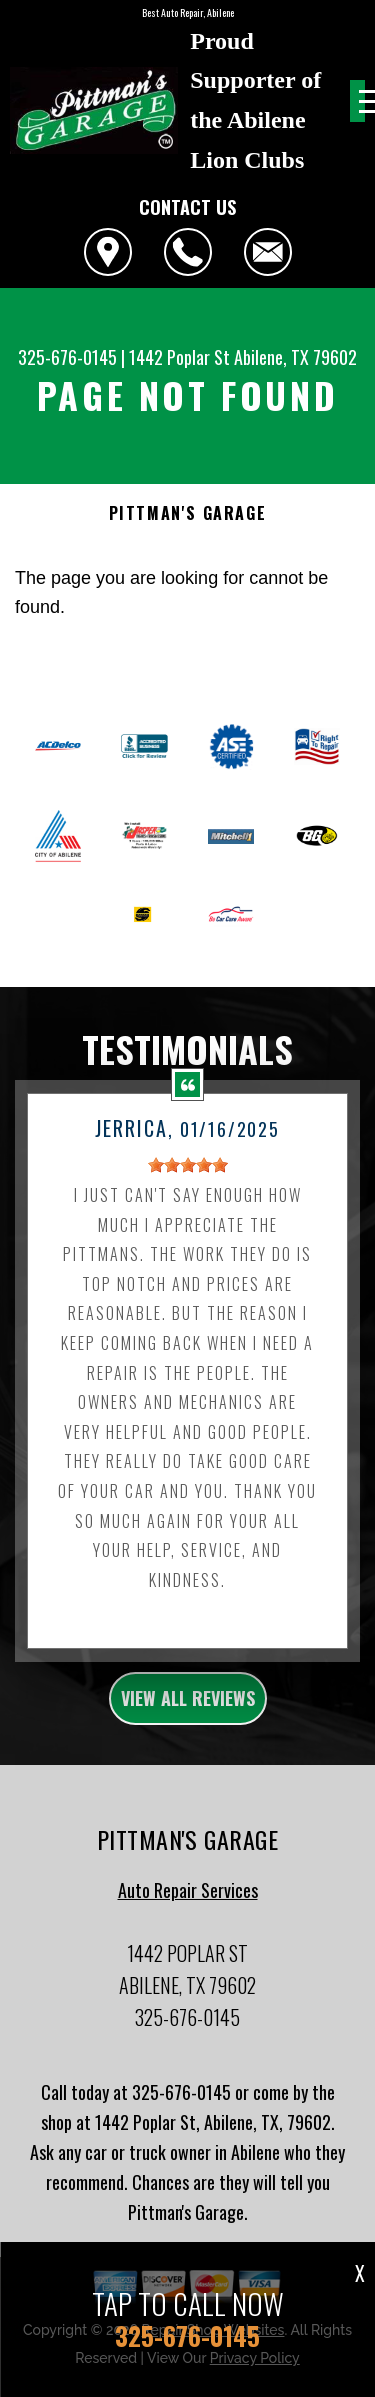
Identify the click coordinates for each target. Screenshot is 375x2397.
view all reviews (188, 1708)
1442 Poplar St (179, 357)
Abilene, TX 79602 (295, 357)
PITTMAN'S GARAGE (188, 513)
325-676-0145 (67, 357)
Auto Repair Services (188, 1900)
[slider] (188, 1175)
